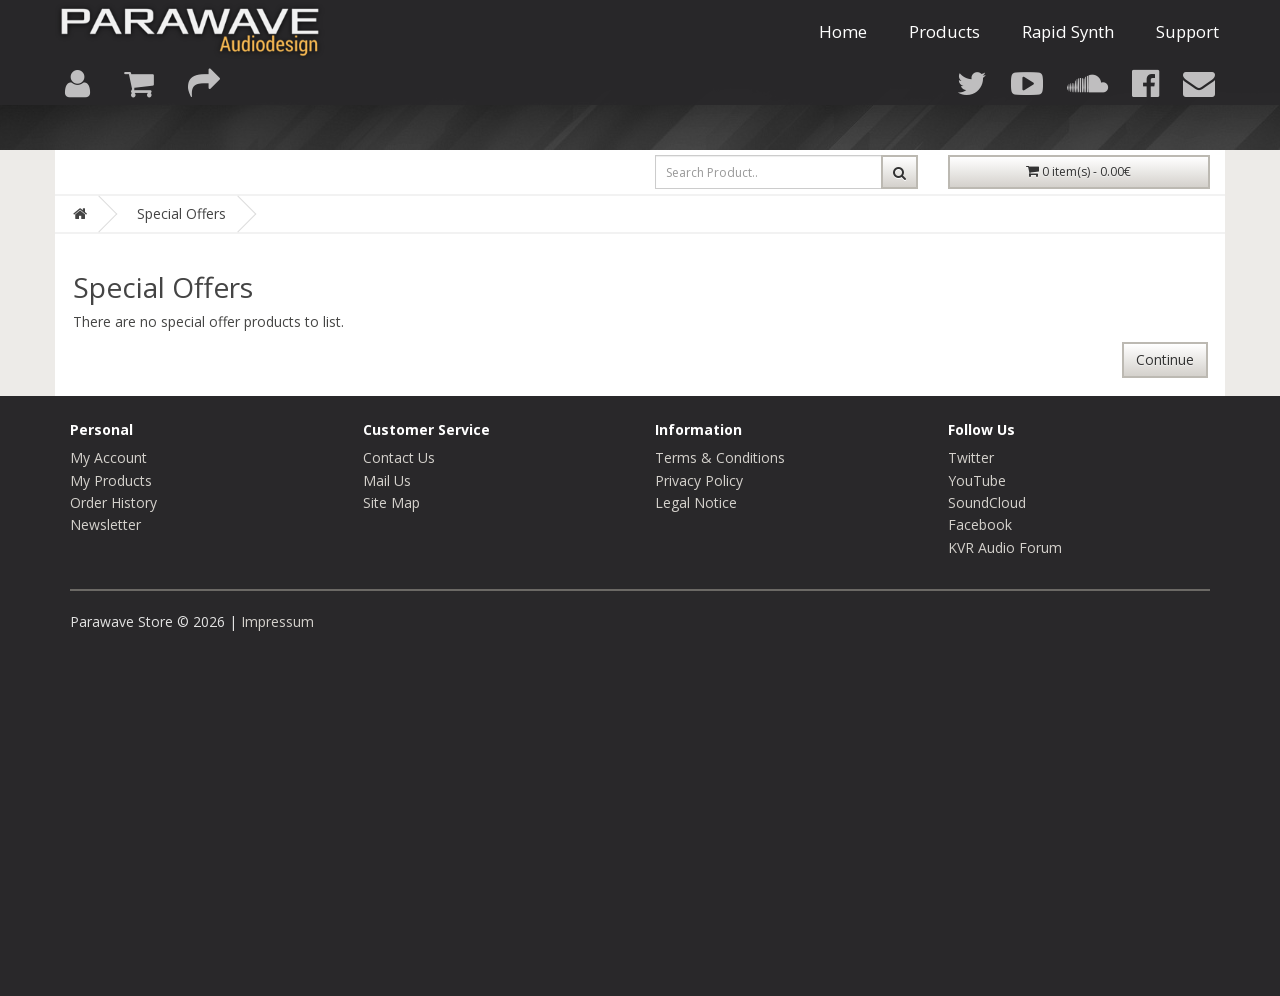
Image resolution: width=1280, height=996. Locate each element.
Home (843, 51)
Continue (1165, 359)
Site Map (391, 502)
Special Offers (181, 213)
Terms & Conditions (720, 457)
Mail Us (387, 480)
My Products (111, 480)
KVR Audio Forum (1005, 547)
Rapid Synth (1068, 51)
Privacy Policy (699, 480)
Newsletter (105, 524)
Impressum (277, 621)
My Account (108, 457)
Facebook (980, 524)
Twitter (971, 457)
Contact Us (399, 457)
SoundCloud (987, 502)
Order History (113, 502)
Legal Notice (696, 502)
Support (1187, 51)
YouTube (977, 480)
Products (944, 51)
